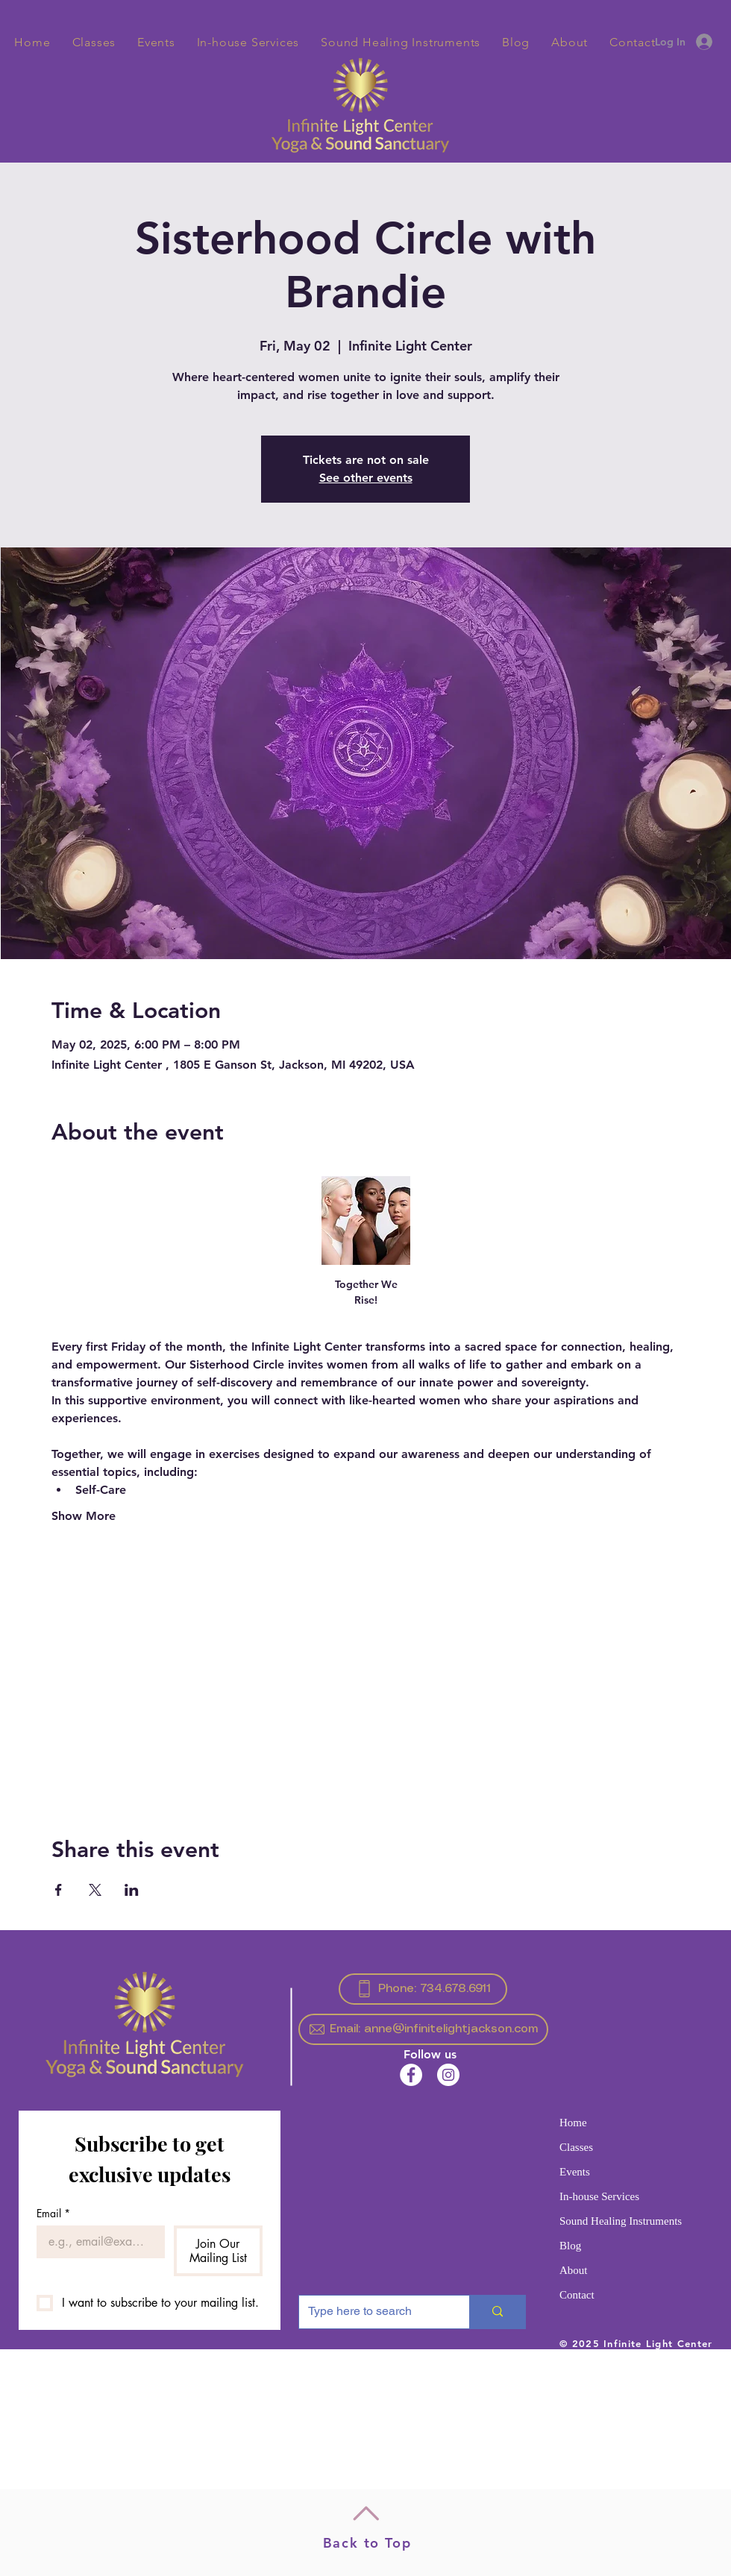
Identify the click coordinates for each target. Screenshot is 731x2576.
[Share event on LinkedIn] (132, 1890)
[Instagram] (448, 2075)
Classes (576, 2147)
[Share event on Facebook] (58, 1890)
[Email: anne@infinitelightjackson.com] (423, 2029)
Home (573, 2123)
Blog (570, 2246)
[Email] (96, 2241)
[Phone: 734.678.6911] (423, 1989)
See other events (365, 478)
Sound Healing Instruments (620, 2221)
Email (53, 2213)
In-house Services (599, 2196)
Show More (83, 1516)
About (573, 2270)
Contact (576, 2295)
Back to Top (367, 2542)
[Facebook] (411, 2075)
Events (574, 2172)
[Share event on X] (95, 1890)
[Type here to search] (373, 2312)
